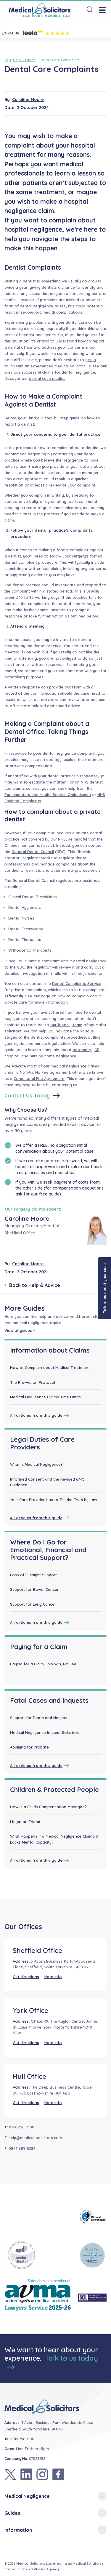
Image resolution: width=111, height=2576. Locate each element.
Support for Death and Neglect (38, 1717)
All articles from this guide (39, 1415)
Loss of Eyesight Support (33, 1574)
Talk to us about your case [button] (104, 1288)
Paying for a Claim (38, 1646)
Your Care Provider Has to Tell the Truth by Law (53, 1499)
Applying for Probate (29, 1747)
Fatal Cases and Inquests (49, 1700)
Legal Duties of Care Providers (42, 1443)
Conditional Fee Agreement (39, 1078)
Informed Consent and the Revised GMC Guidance (47, 1482)
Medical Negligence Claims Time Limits (45, 1396)
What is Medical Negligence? (36, 1464)
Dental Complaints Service (76, 983)
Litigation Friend (25, 1821)
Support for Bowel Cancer (34, 1589)
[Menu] (104, 10)
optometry (82, 1049)
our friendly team (66, 1024)
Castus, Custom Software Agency (31, 2569)
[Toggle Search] (87, 10)
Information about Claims (50, 1350)
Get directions (26, 1976)
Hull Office (29, 2076)
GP (96, 1049)
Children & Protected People (54, 1789)
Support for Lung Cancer (33, 1604)
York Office (30, 2010)
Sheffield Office (37, 1950)
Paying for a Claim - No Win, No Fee (43, 1663)
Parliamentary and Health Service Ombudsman (47, 794)
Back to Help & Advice (32, 1285)
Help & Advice (24, 60)
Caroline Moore (28, 99)
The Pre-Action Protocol (32, 1382)
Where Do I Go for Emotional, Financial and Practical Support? (48, 1550)
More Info (53, 1976)
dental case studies (47, 378)
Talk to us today (52, 2362)
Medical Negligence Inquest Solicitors (44, 1732)
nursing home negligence (53, 1056)
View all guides (19, 1330)
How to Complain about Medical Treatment (50, 1367)
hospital (11, 1056)
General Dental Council (33, 851)
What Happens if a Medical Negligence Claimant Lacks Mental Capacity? (54, 1839)
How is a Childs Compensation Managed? (48, 1806)
